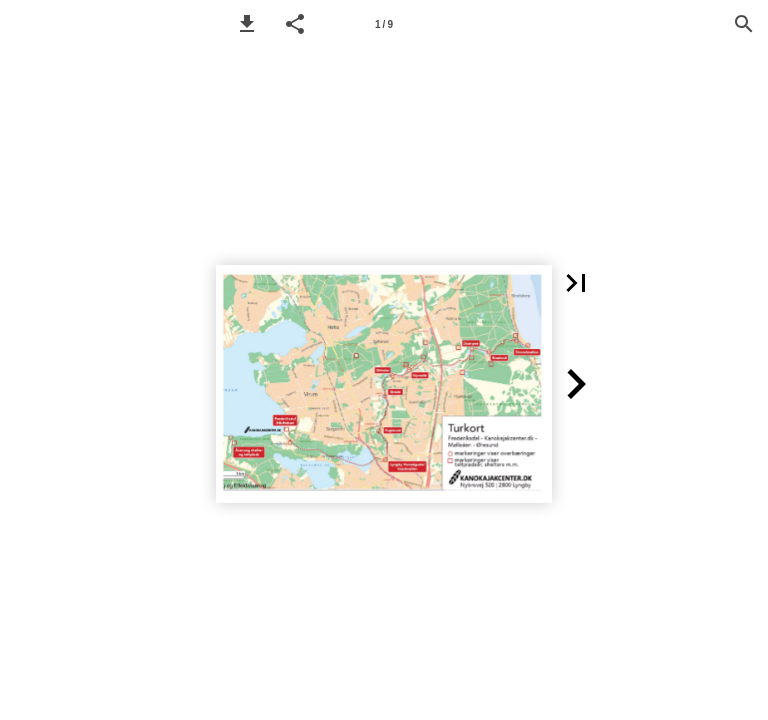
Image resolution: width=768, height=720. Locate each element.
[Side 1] (384, 24)
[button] (247, 24)
